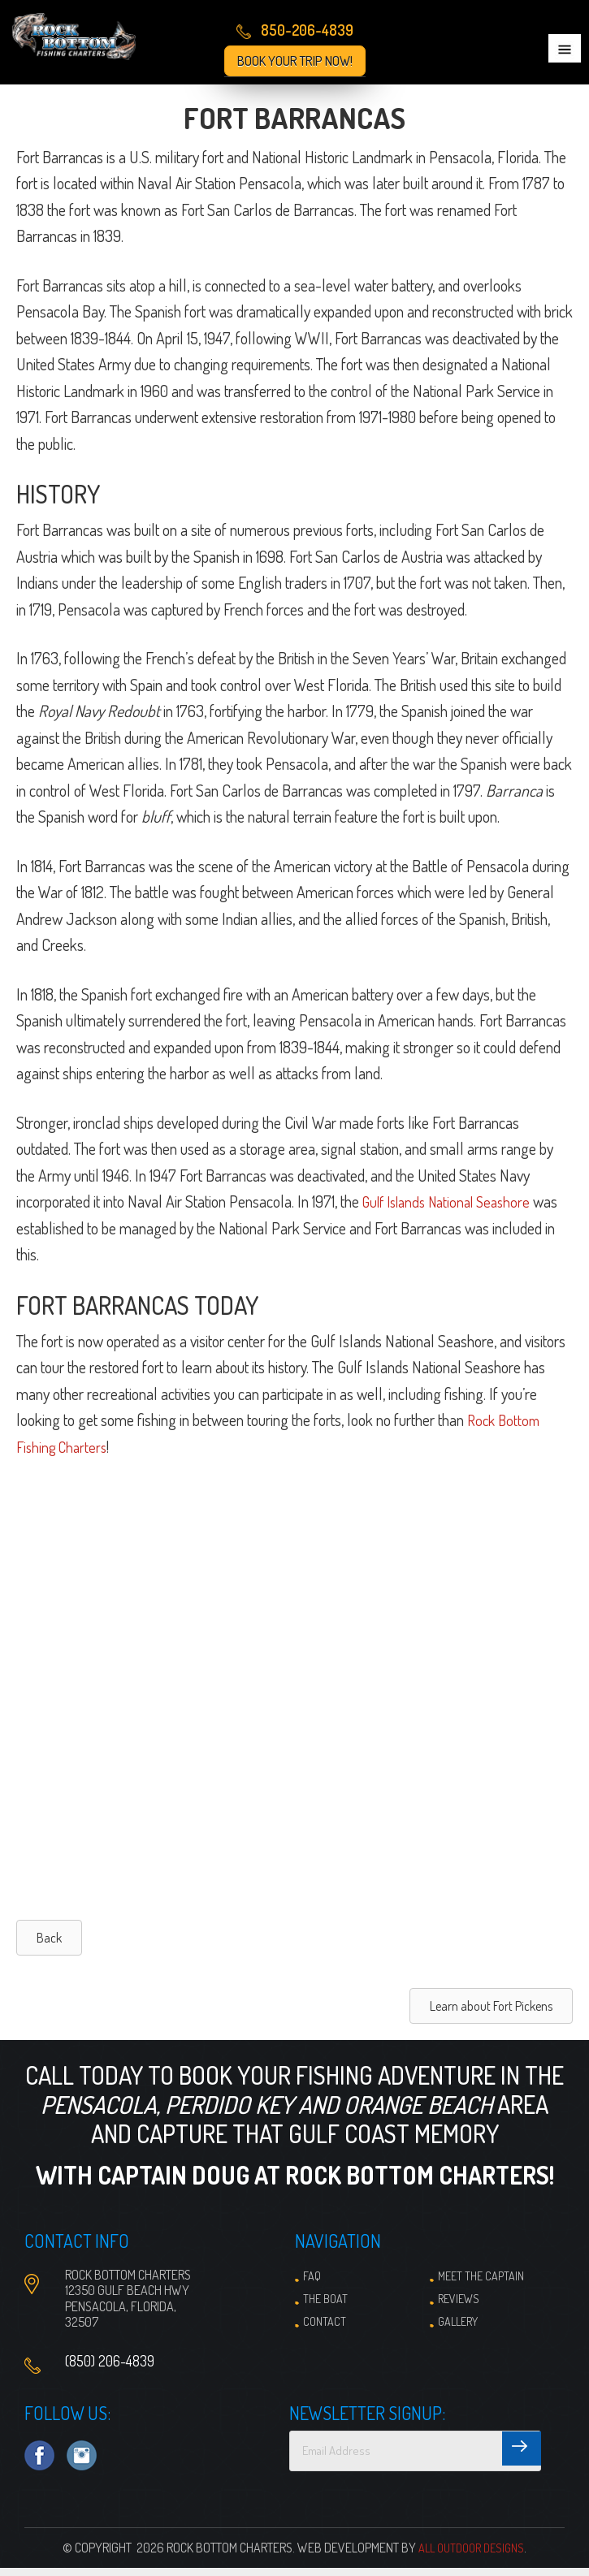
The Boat (325, 2306)
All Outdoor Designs (472, 2555)
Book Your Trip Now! (295, 61)
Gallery (458, 2329)
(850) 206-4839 (109, 2368)
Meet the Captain (481, 2284)
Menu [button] (564, 48)
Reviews (458, 2306)
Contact (324, 2329)
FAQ (312, 2284)
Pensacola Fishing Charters (85, 40)
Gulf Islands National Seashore (454, 1209)
